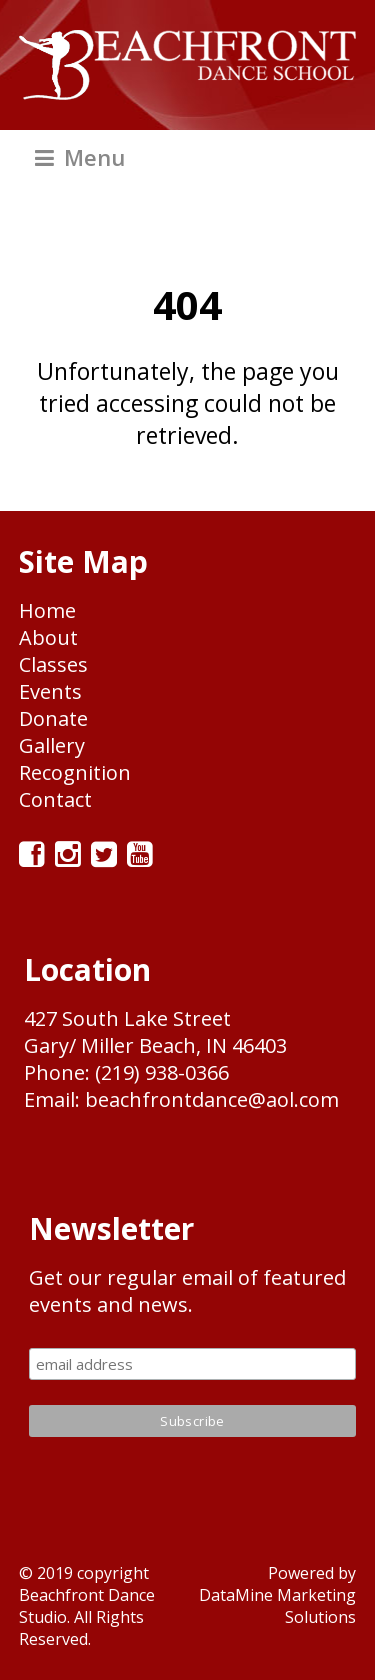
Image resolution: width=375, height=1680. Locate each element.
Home (47, 610)
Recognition (75, 772)
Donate (53, 718)
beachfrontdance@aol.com (212, 1099)
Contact (55, 799)
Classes (53, 664)
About (48, 637)
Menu (80, 157)
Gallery (52, 745)
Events (50, 691)
